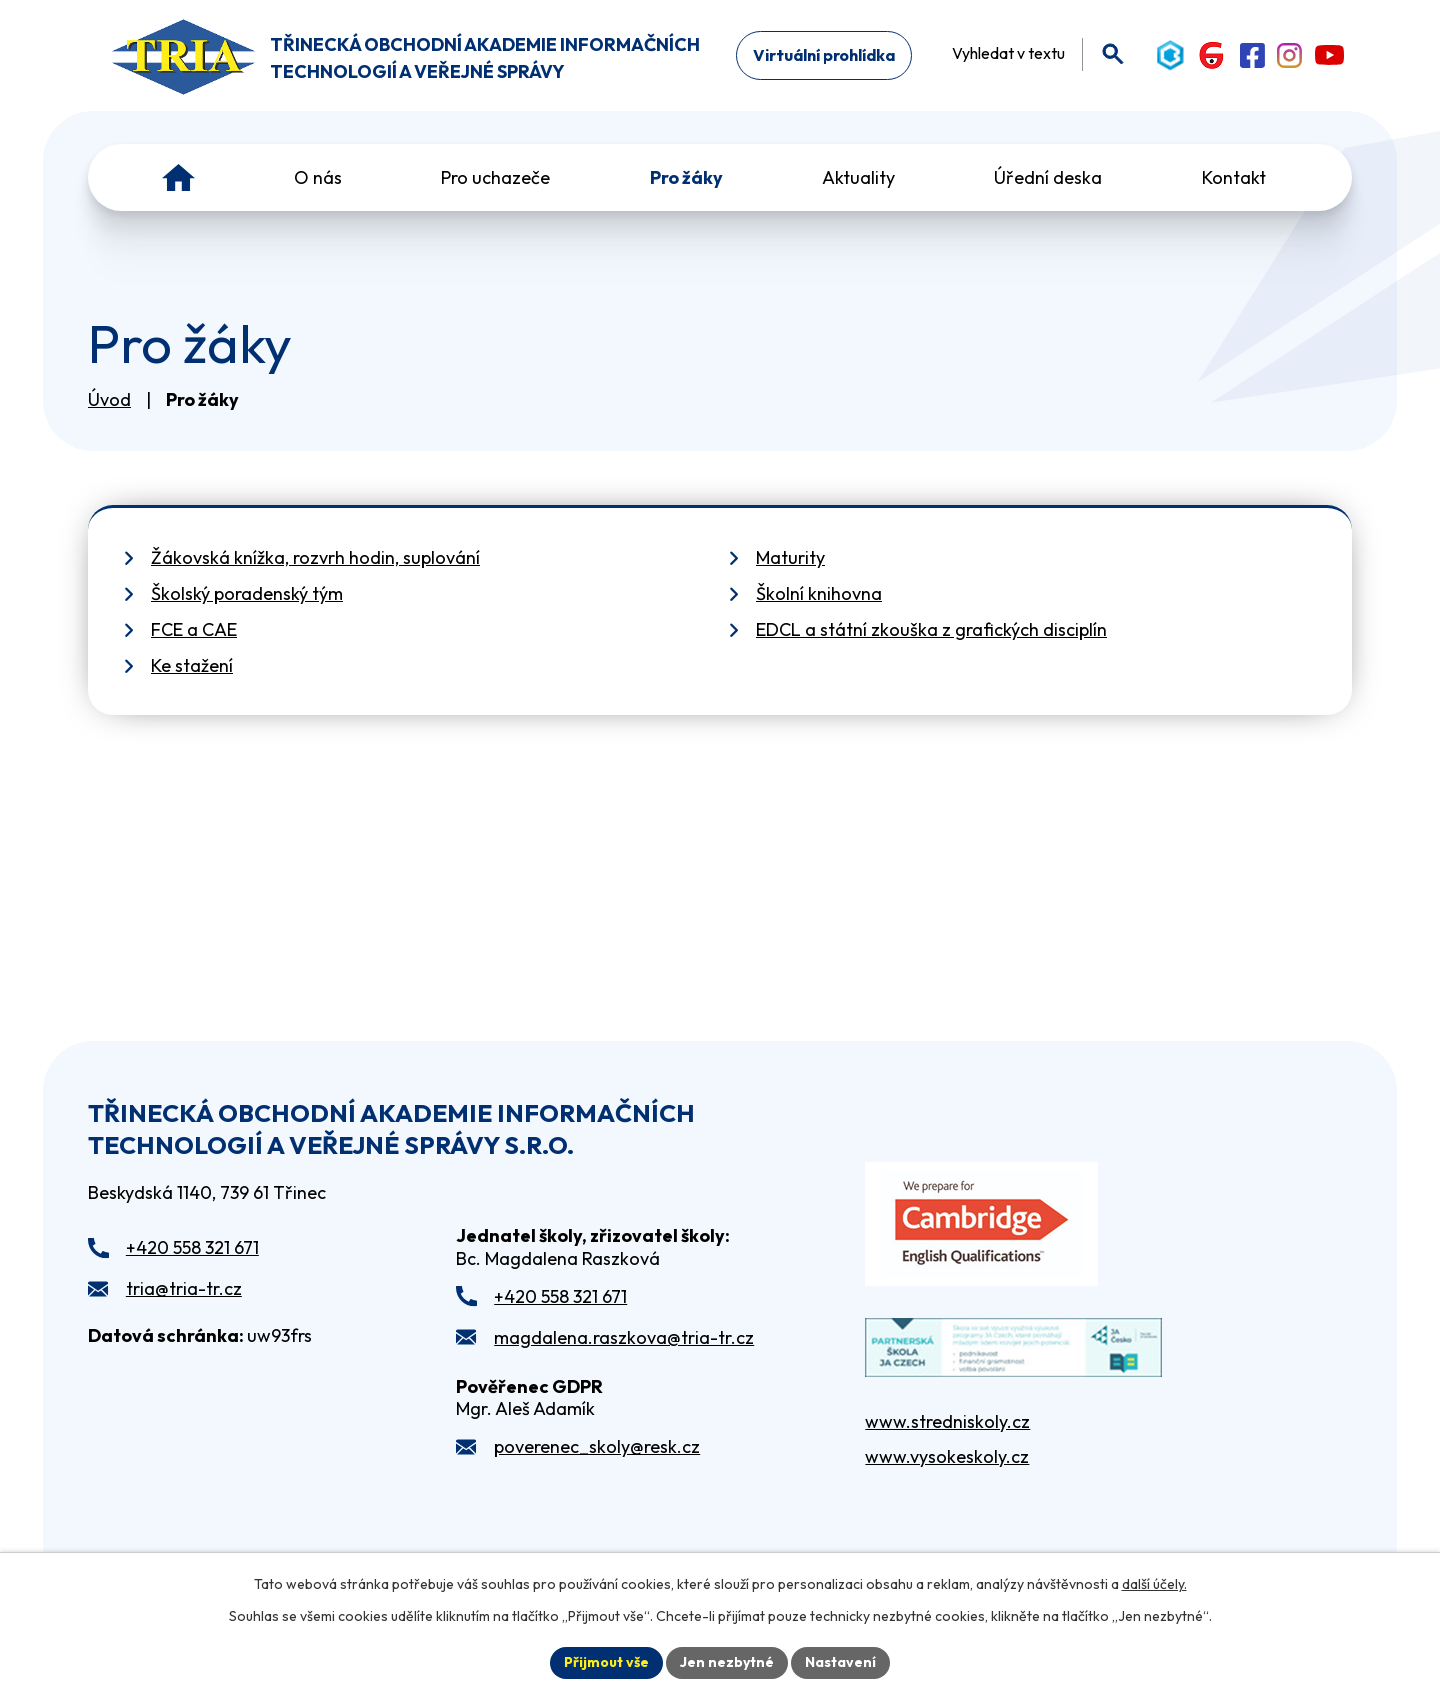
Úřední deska (1048, 177)
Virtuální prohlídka (824, 55)
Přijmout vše (606, 1662)
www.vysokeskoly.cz (947, 1456)
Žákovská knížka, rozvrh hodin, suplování (315, 557)
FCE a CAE (194, 629)
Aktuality (858, 177)
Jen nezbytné (727, 1662)
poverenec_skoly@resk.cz (597, 1446)
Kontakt (1234, 177)
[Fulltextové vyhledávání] (1032, 53)
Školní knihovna (819, 593)
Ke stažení (192, 665)
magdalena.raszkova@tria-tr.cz (624, 1337)
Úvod (178, 177)
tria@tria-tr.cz (184, 1288)
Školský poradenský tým (247, 593)
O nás (318, 177)
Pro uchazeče (495, 177)
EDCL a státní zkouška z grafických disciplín (931, 629)
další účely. (1154, 1584)
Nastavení (840, 1662)
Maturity (790, 557)
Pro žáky (686, 177)
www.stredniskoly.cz (947, 1421)
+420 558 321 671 (192, 1247)
